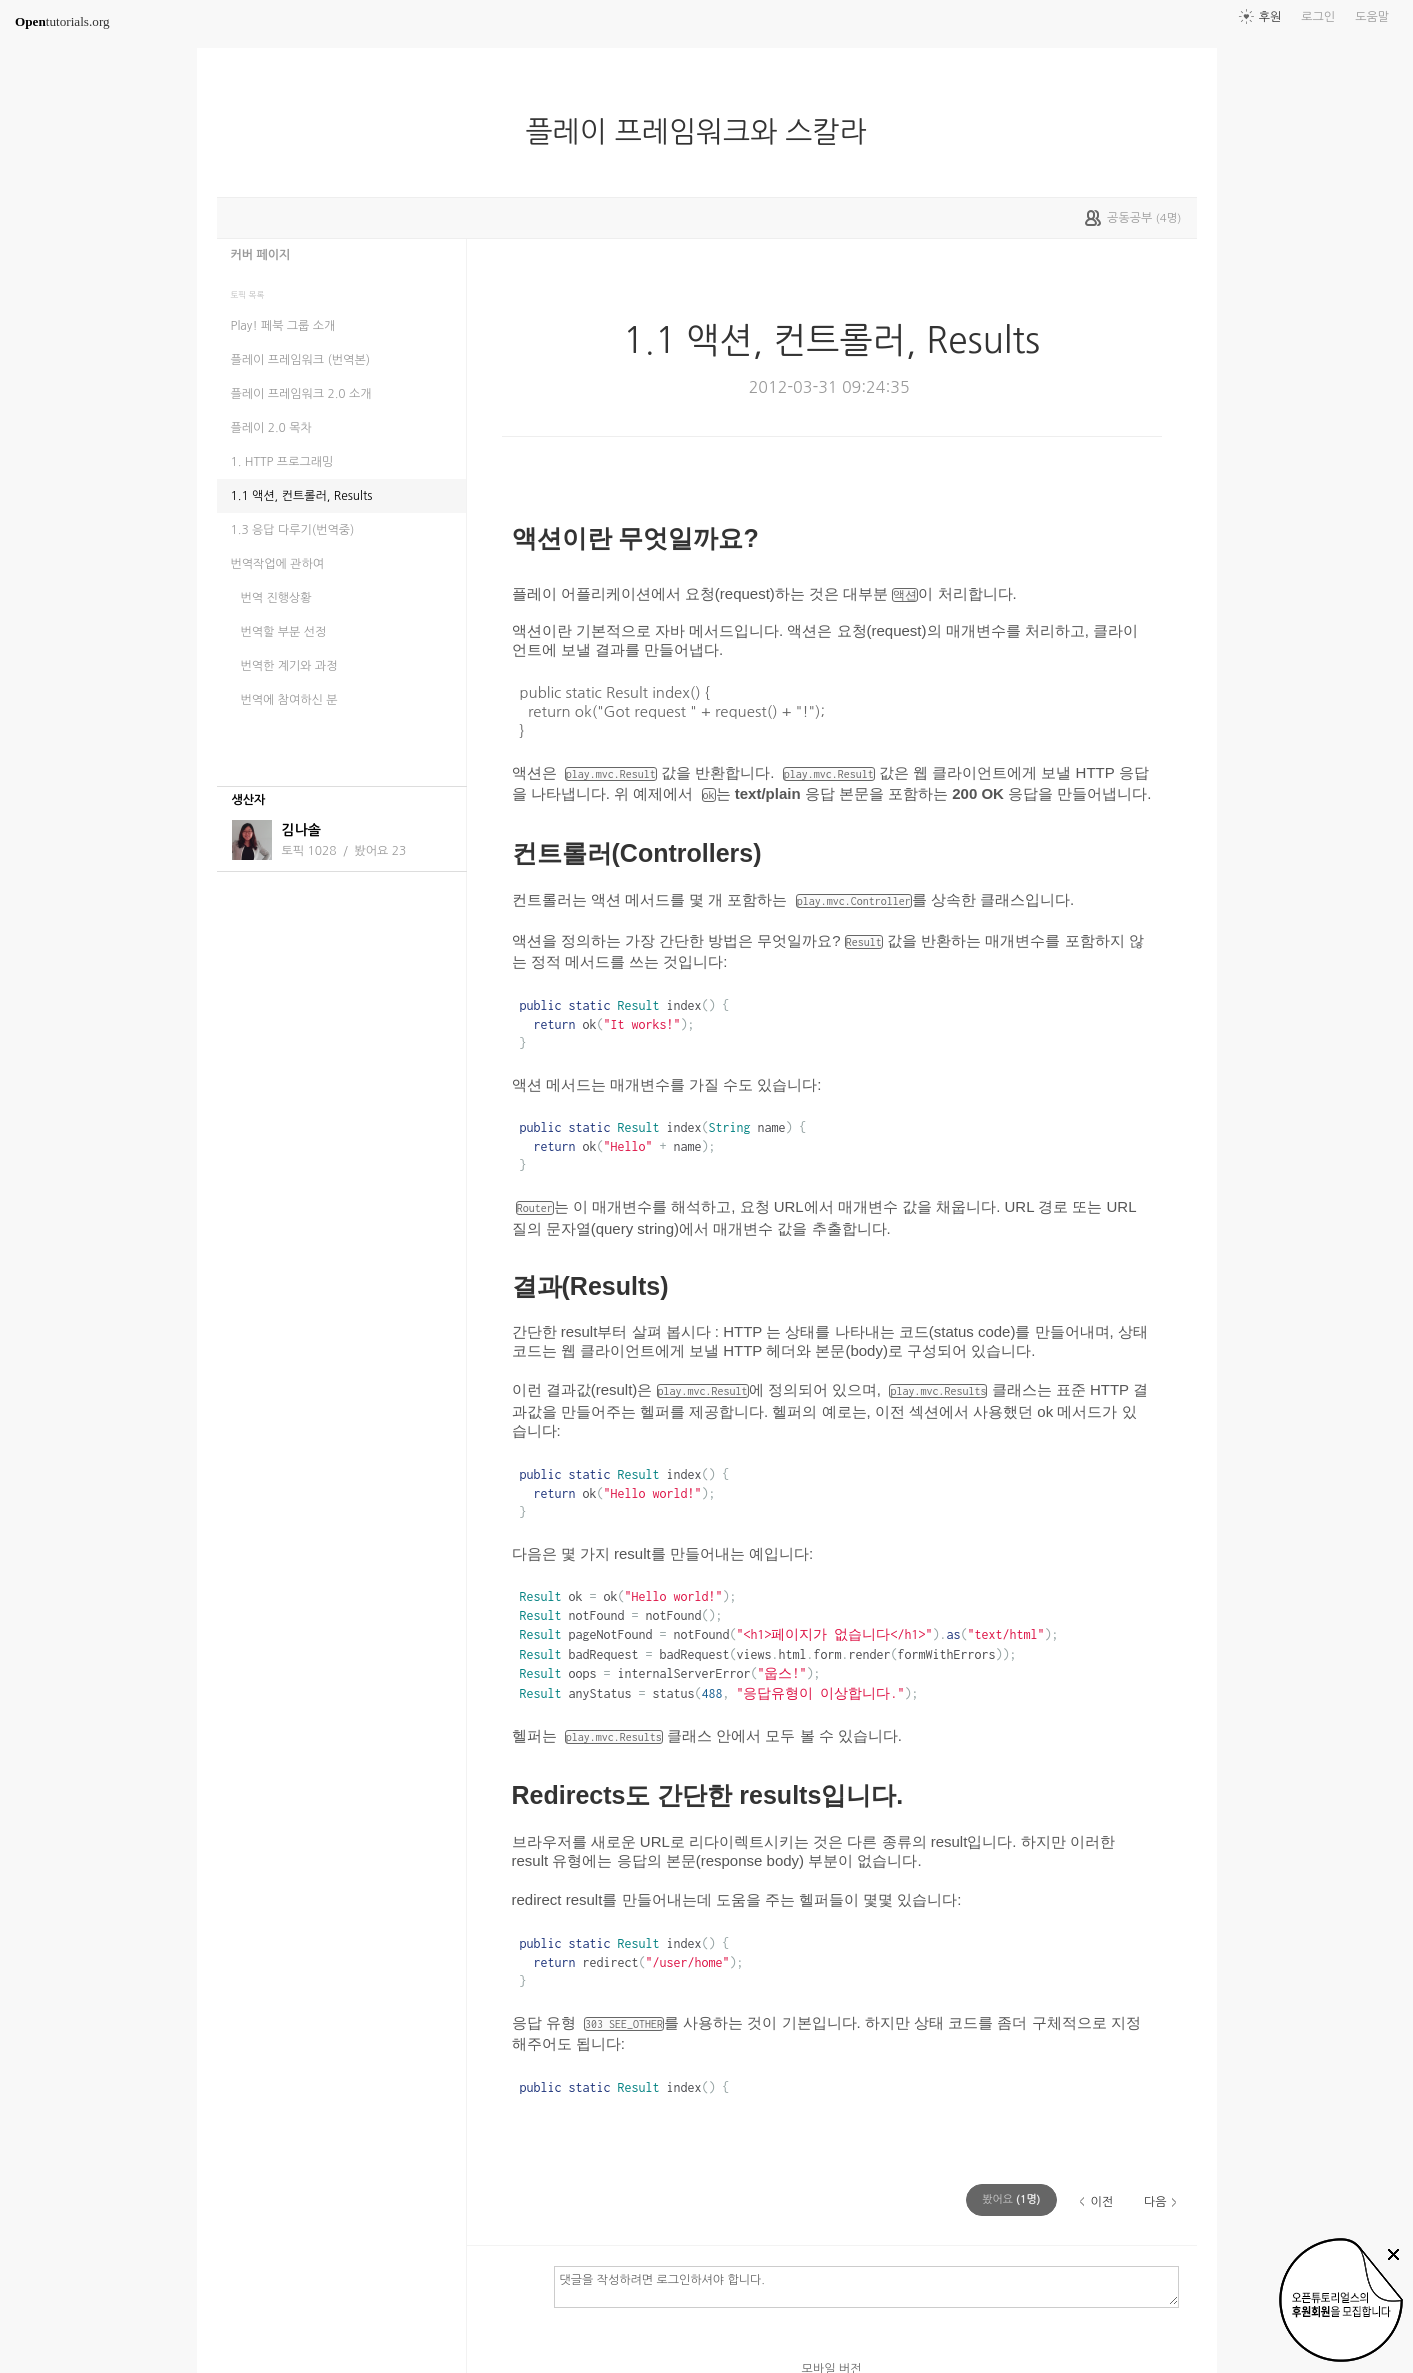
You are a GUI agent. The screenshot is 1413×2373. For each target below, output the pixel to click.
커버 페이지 (261, 255)
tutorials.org (62, 21)
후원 (1270, 17)
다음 (1155, 2202)
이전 (1101, 2202)
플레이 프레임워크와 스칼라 (704, 132)
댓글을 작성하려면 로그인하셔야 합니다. (866, 2286)
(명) (1011, 2199)
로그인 (1318, 17)
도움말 (1372, 17)
